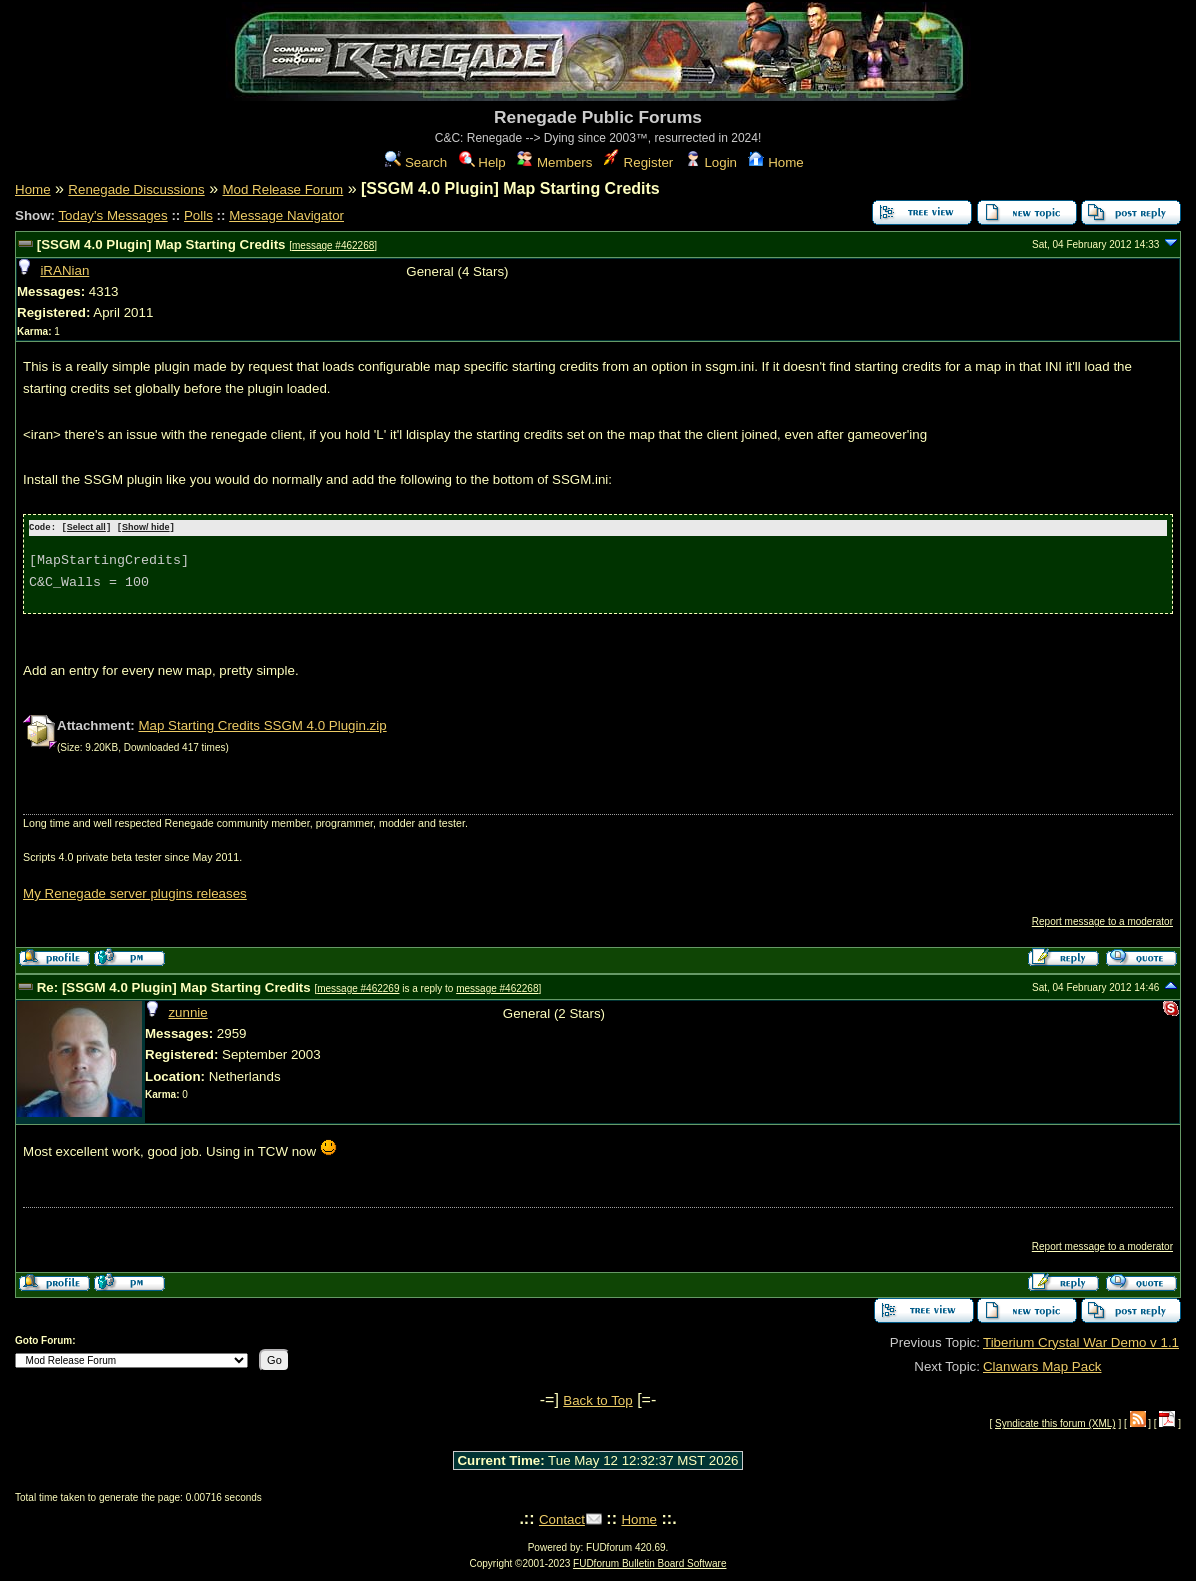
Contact (562, 1518)
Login (711, 162)
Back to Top (597, 1399)
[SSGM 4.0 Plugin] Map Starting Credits (163, 244)
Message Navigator (286, 215)
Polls (198, 215)
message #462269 (358, 987)
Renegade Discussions (136, 189)
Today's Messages (112, 215)
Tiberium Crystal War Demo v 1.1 (1081, 1341)
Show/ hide (146, 528)
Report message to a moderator (1102, 920)
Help (482, 162)
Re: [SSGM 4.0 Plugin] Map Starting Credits (176, 986)
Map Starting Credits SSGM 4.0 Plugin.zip (262, 724)
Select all (86, 528)
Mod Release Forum (282, 189)
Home (775, 162)
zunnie (187, 1011)
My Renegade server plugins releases (135, 892)
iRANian (64, 270)
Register (638, 162)
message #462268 (333, 245)
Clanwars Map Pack (1042, 1365)
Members (554, 162)
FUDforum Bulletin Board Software (649, 1562)
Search (416, 162)
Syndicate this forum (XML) (1055, 1423)
